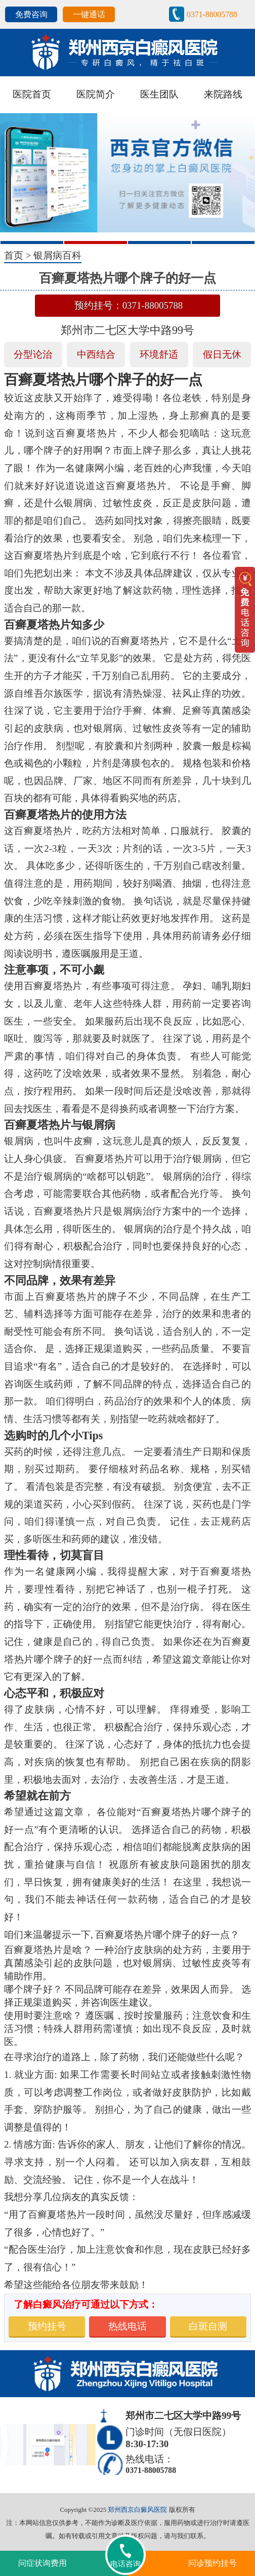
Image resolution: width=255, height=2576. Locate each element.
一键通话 (89, 14)
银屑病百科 (57, 255)
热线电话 (127, 2326)
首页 (13, 255)
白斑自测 (208, 2326)
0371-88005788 (212, 14)
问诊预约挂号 (212, 2563)
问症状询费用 (42, 2563)
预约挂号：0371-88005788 (128, 305)
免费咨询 (31, 14)
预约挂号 (47, 2326)
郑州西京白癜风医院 (137, 2509)
